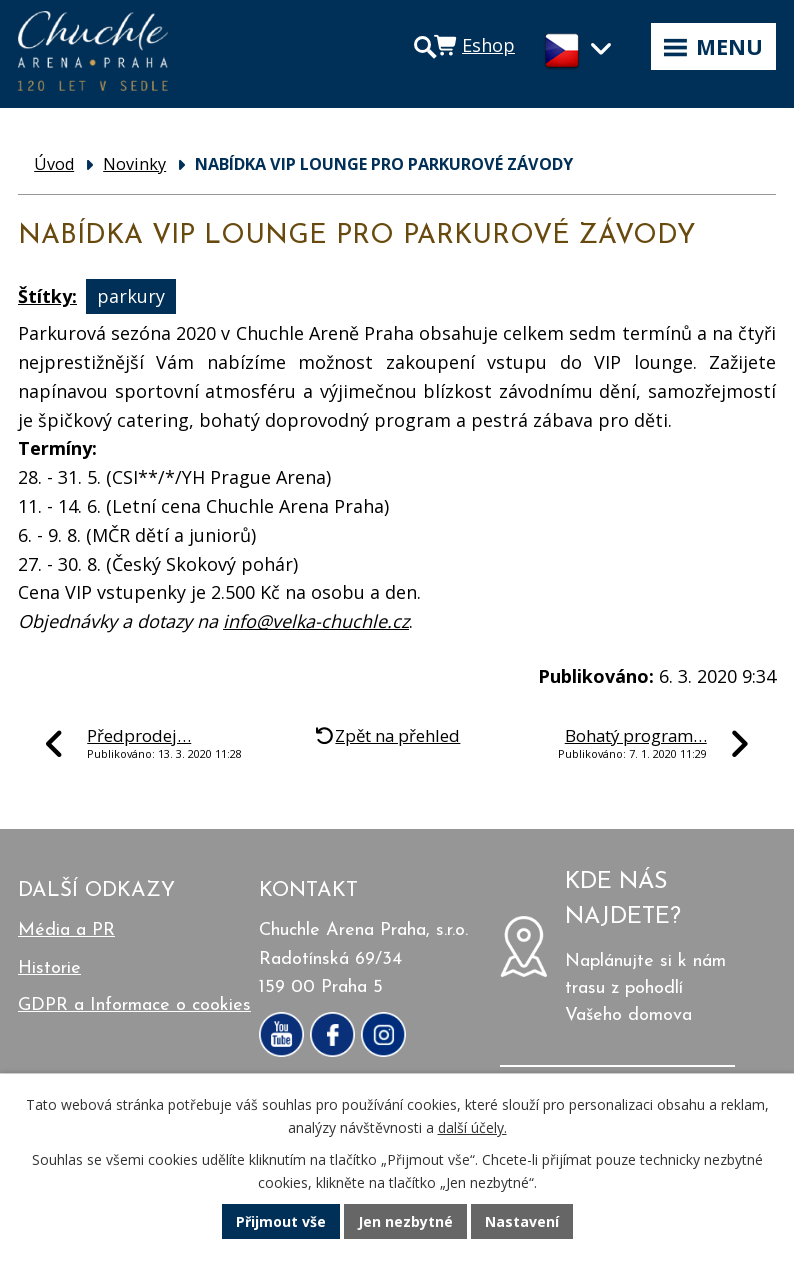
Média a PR (66, 930)
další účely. (472, 1127)
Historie (49, 968)
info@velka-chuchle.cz (316, 621)
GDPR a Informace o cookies (134, 1005)
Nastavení (522, 1221)
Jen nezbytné (405, 1221)
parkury (131, 296)
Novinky (134, 164)
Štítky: (47, 296)
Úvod (54, 164)
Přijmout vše (281, 1221)
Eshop (488, 45)
